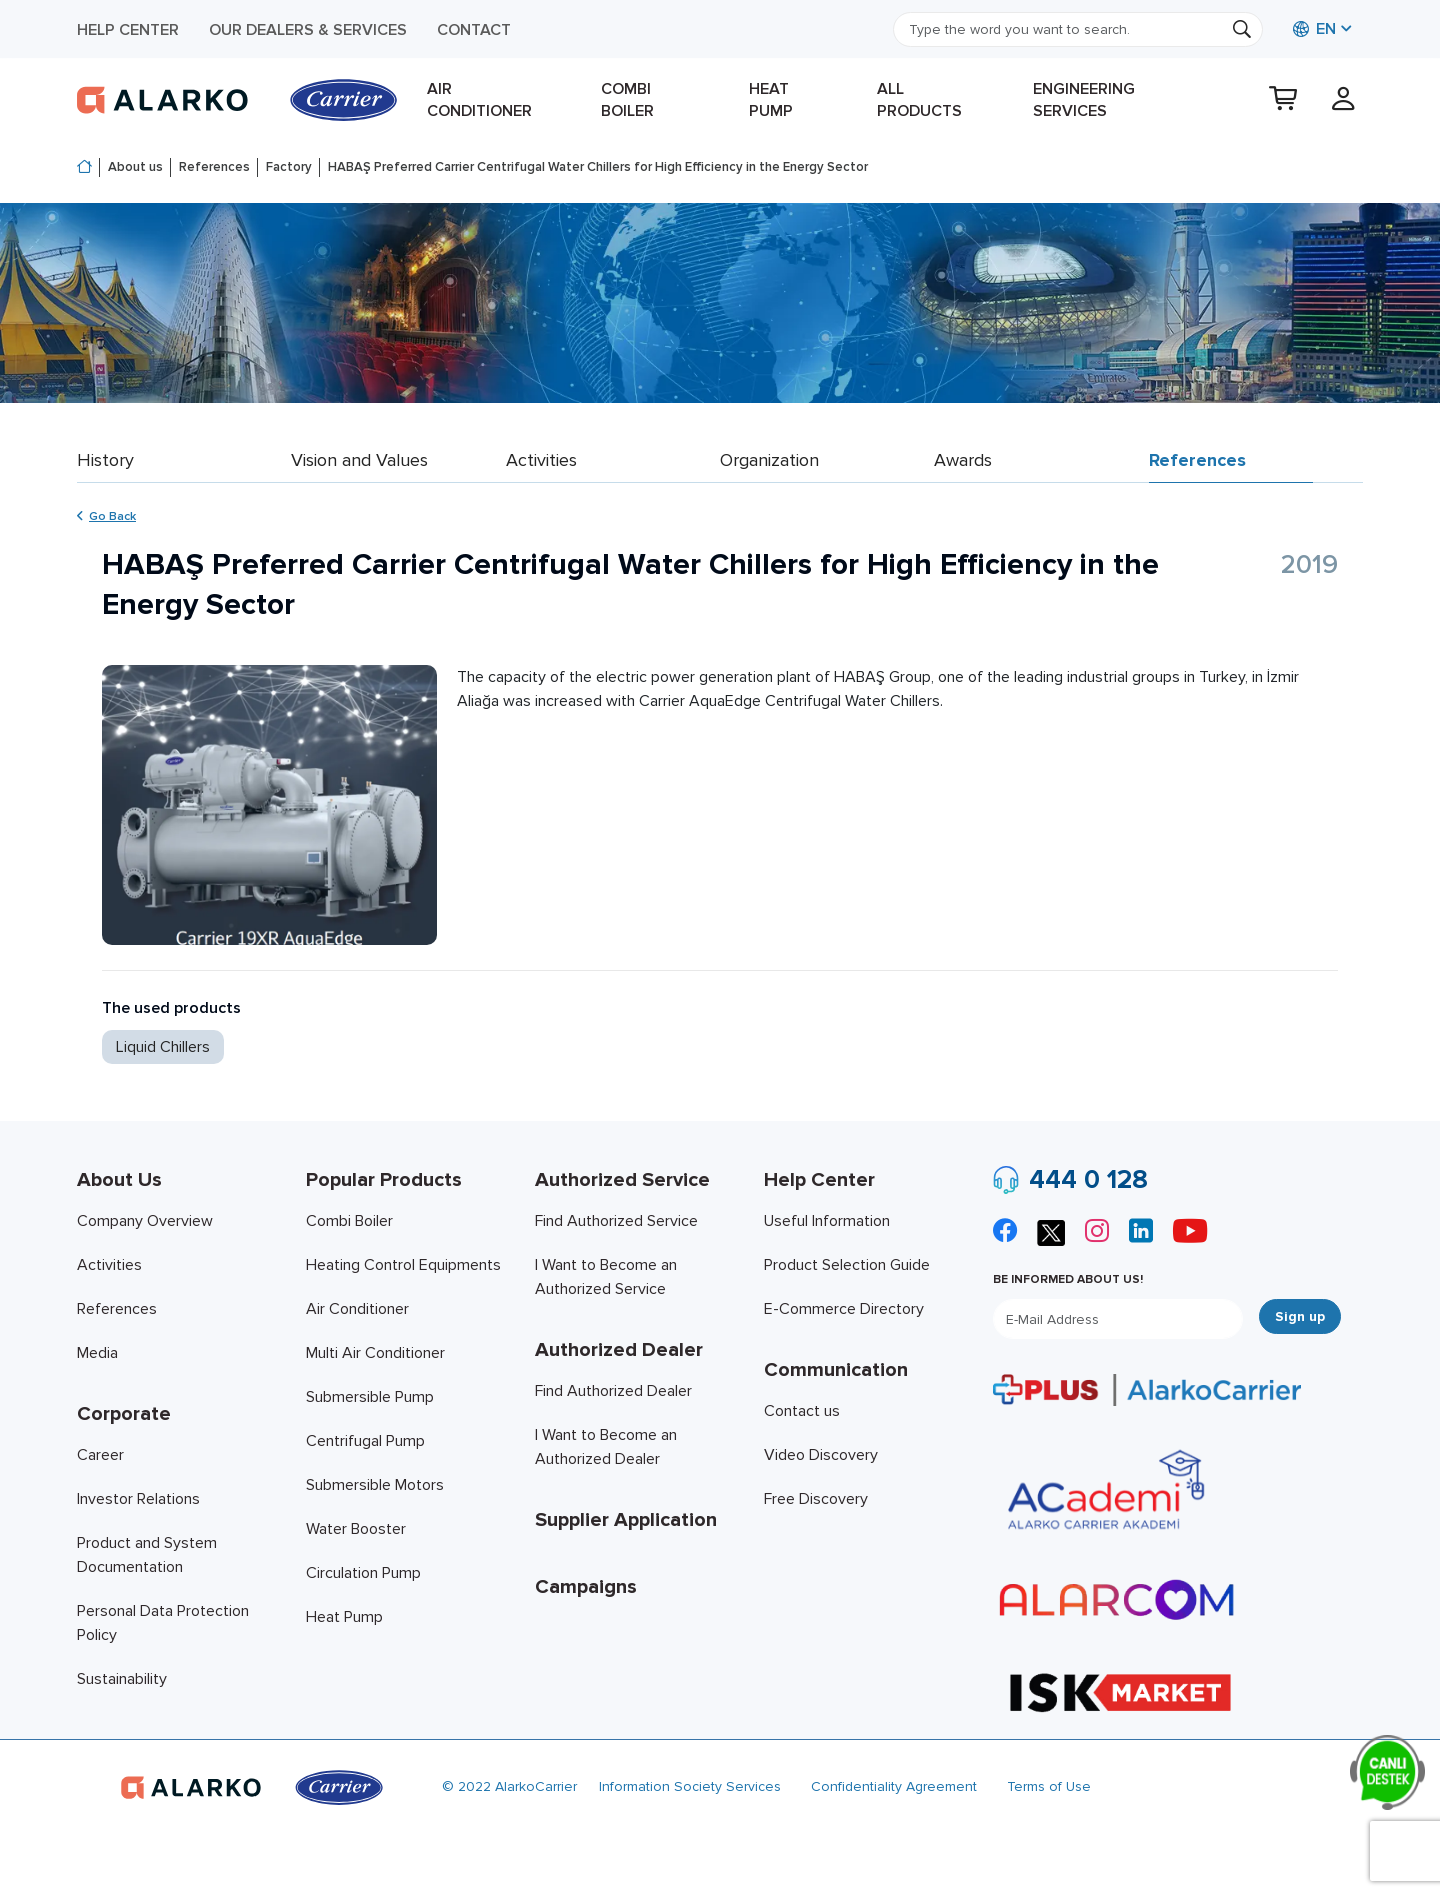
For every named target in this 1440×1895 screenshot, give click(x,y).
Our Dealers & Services (308, 30)
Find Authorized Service (616, 1221)
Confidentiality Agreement (894, 1786)
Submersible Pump (370, 1397)
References (214, 167)
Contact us (802, 1411)
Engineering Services (1084, 100)
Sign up (1300, 1316)
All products (919, 100)
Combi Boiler (627, 100)
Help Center (128, 30)
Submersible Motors (375, 1485)
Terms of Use (1049, 1786)
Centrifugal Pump (365, 1441)
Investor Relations (138, 1499)
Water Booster (356, 1529)
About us (135, 167)
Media (97, 1353)
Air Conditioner (479, 100)
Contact (474, 30)
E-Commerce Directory (844, 1309)
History (105, 460)
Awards (963, 460)
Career (100, 1455)
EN (1314, 29)
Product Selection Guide (847, 1265)
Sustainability (122, 1679)
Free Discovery (816, 1499)
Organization (769, 460)
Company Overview (145, 1221)
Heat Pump (771, 100)
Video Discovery (821, 1455)
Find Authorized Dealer (613, 1391)
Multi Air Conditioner (375, 1353)
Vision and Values (359, 460)
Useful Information (827, 1221)
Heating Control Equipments (403, 1265)
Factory (289, 167)
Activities (541, 460)
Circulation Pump (363, 1573)
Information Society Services (690, 1786)
